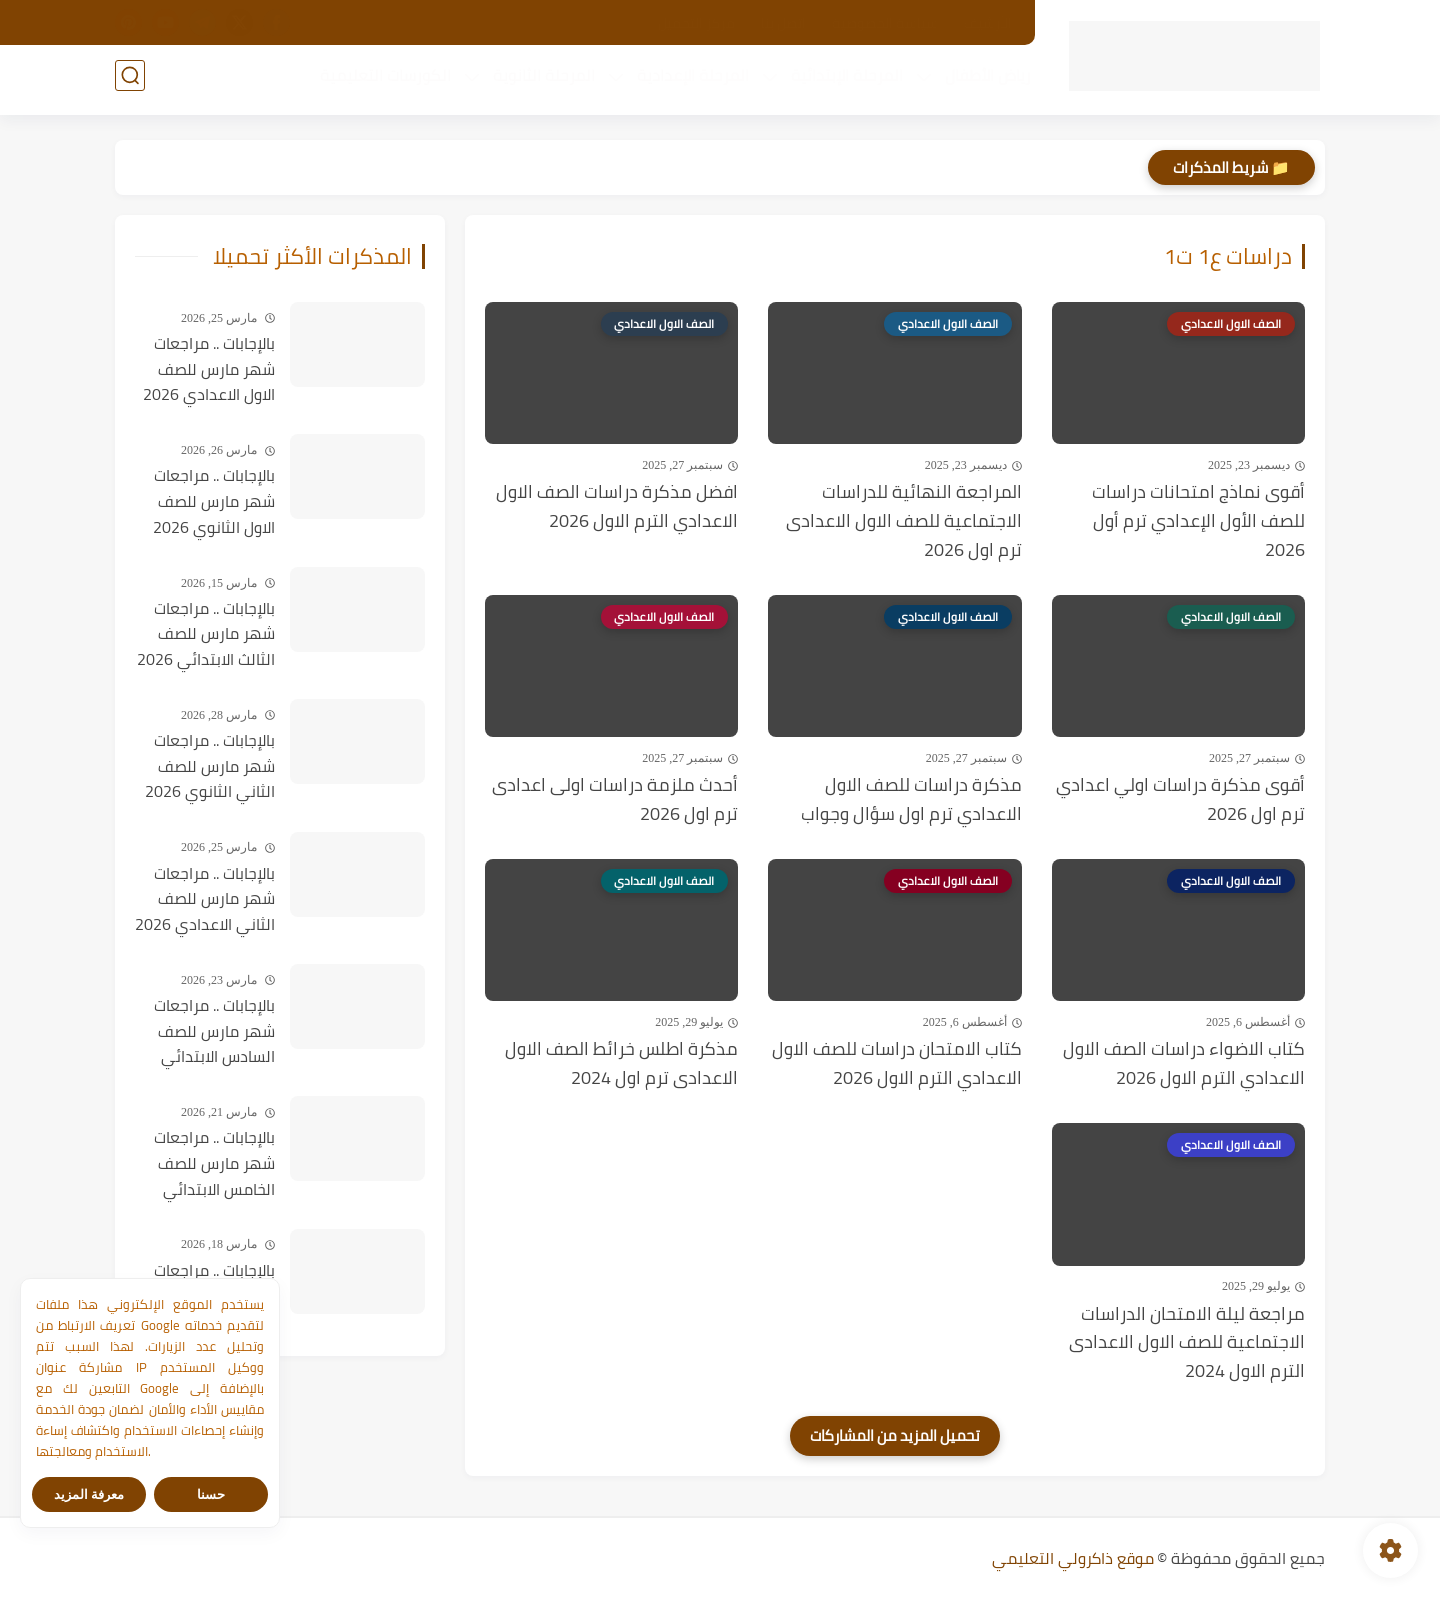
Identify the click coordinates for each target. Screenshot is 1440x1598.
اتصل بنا (783, 23)
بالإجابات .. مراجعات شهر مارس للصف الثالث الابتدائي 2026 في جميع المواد (206, 635)
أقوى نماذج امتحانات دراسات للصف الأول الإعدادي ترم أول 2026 (1198, 521)
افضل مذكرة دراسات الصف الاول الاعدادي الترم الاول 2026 (617, 507)
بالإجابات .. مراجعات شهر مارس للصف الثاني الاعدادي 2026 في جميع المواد (205, 900)
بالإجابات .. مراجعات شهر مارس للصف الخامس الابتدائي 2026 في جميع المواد (214, 1164)
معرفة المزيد (89, 1494)
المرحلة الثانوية (538, 81)
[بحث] (130, 81)
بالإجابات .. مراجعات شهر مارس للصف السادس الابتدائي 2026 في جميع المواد (214, 1032)
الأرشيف (988, 23)
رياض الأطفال (982, 81)
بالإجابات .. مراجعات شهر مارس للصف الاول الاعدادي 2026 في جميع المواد (209, 370)
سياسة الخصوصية (885, 23)
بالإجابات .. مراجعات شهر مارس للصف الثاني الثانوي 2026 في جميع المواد (210, 767)
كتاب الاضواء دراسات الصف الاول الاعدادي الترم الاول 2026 (1184, 1064)
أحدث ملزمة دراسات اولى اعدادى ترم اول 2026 (615, 800)
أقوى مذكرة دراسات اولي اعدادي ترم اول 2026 (1180, 800)
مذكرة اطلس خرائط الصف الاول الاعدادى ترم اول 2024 (621, 1064)
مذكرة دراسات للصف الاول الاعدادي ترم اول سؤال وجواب (911, 800)
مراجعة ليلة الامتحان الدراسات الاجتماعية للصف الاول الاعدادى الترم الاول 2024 (1187, 1343)
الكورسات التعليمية (379, 81)
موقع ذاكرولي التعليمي (1073, 1558)
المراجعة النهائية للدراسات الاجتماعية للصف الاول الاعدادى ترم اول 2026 (904, 521)
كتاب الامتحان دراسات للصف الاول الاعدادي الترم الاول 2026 (897, 1064)
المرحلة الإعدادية (687, 81)
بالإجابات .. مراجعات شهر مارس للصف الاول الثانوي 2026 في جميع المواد (214, 502)
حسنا (211, 1494)
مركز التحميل (696, 23)
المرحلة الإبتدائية (841, 81)
